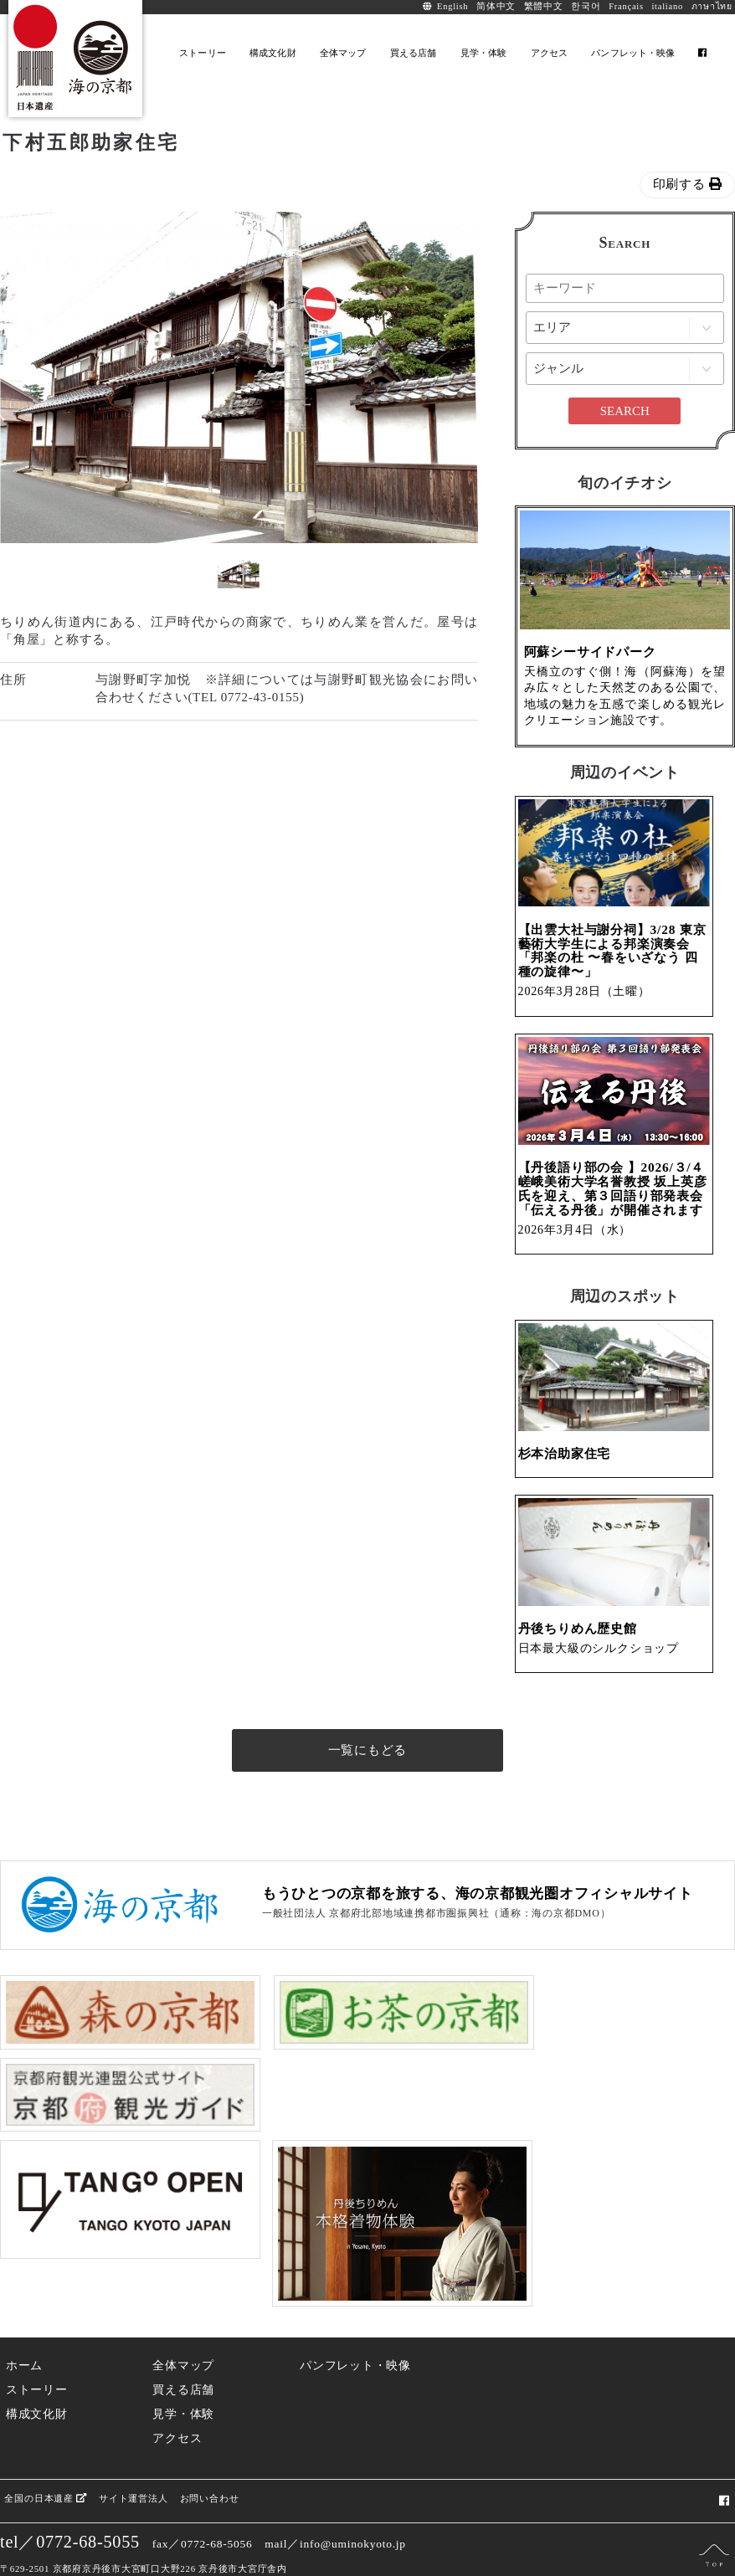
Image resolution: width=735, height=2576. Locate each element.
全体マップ (183, 2328)
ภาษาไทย (711, 6)
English (452, 6)
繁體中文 (543, 6)
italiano (667, 6)
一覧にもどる (368, 1818)
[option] (239, 377)
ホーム (24, 2328)
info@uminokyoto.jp (353, 2506)
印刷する (687, 184)
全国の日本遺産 (45, 2460)
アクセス (177, 2400)
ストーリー (37, 2352)
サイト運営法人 (132, 2460)
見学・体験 (183, 2376)
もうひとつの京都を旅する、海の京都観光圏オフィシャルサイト (477, 1963)
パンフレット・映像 (355, 2328)
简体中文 (496, 6)
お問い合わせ (209, 2460)
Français (626, 6)
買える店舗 (183, 2352)
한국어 (585, 6)
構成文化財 (37, 2376)
